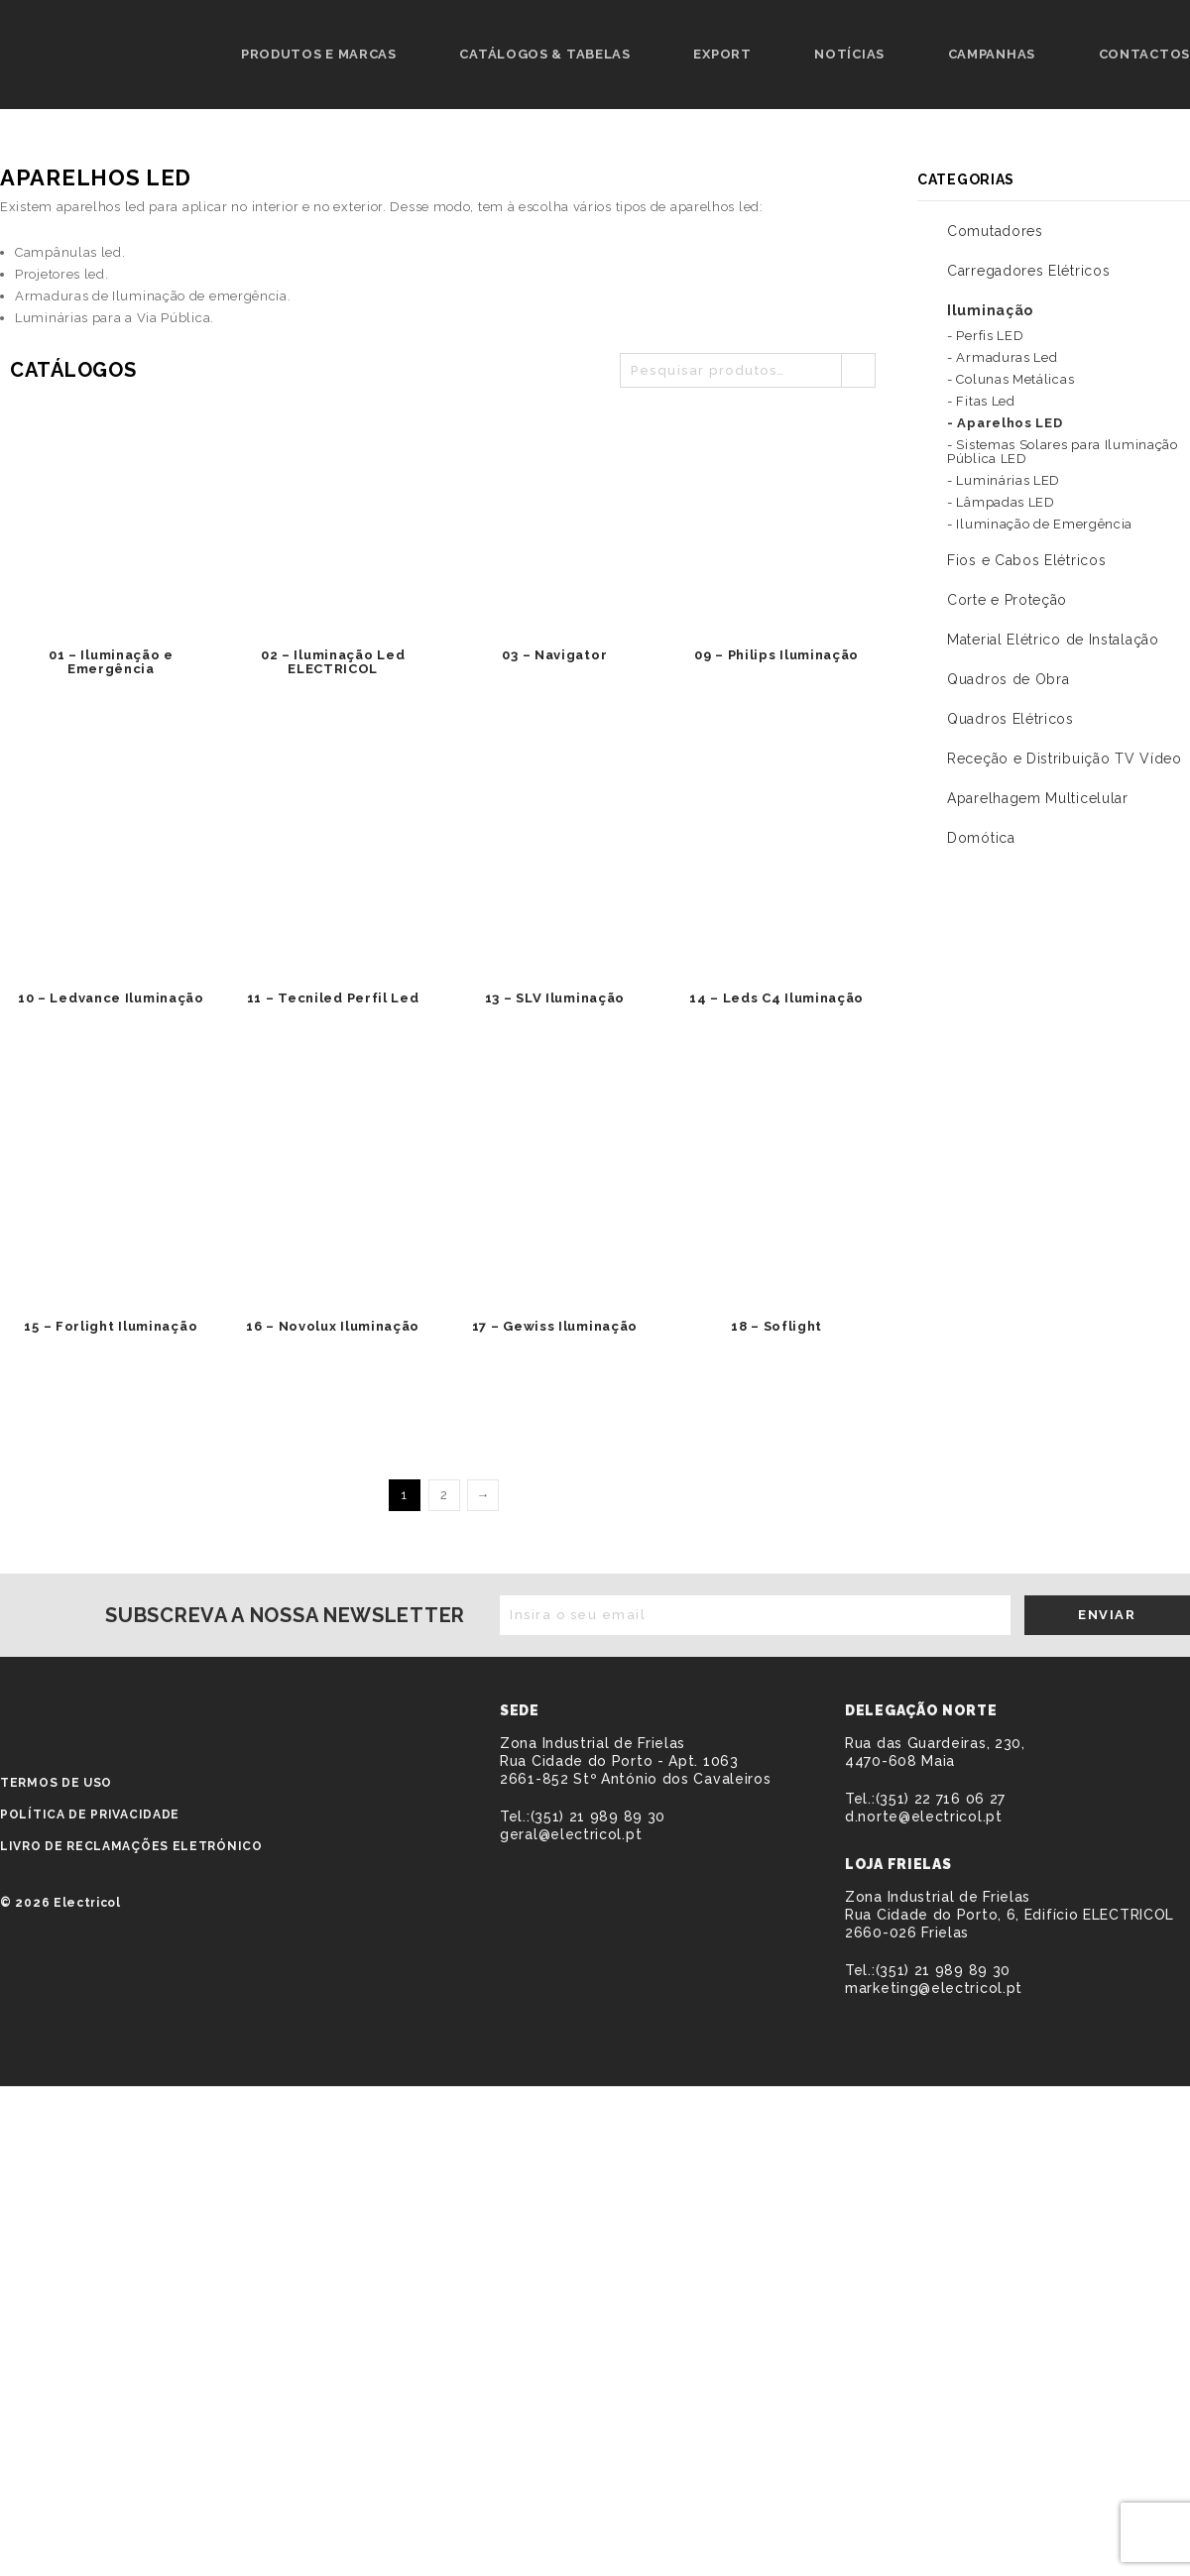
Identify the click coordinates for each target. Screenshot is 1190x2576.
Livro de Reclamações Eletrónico (131, 1846)
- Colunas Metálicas (1010, 379)
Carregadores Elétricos (1028, 271)
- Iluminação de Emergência (1039, 524)
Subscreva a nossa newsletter (285, 1615)
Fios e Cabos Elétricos (1026, 560)
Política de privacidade (89, 1814)
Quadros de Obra (1008, 679)
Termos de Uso (56, 1783)
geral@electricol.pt (571, 1834)
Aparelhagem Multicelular (1038, 798)
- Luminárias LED (1003, 480)
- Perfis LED (985, 335)
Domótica (981, 838)
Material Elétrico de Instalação (1053, 639)
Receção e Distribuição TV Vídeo (1064, 758)
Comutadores (995, 231)
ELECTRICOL (115, 1713)
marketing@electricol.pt (933, 1988)
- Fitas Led (981, 401)
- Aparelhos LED (1005, 422)
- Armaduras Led (1002, 357)
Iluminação (990, 310)
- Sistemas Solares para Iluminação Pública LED (1062, 451)
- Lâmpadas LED (1001, 502)
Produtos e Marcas (319, 54)
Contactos (1144, 54)
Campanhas (991, 54)
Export (722, 54)
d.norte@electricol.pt (924, 1816)
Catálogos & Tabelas (544, 54)
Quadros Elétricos (1010, 719)
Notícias (849, 54)
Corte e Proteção (1007, 600)
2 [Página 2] (444, 1494)
